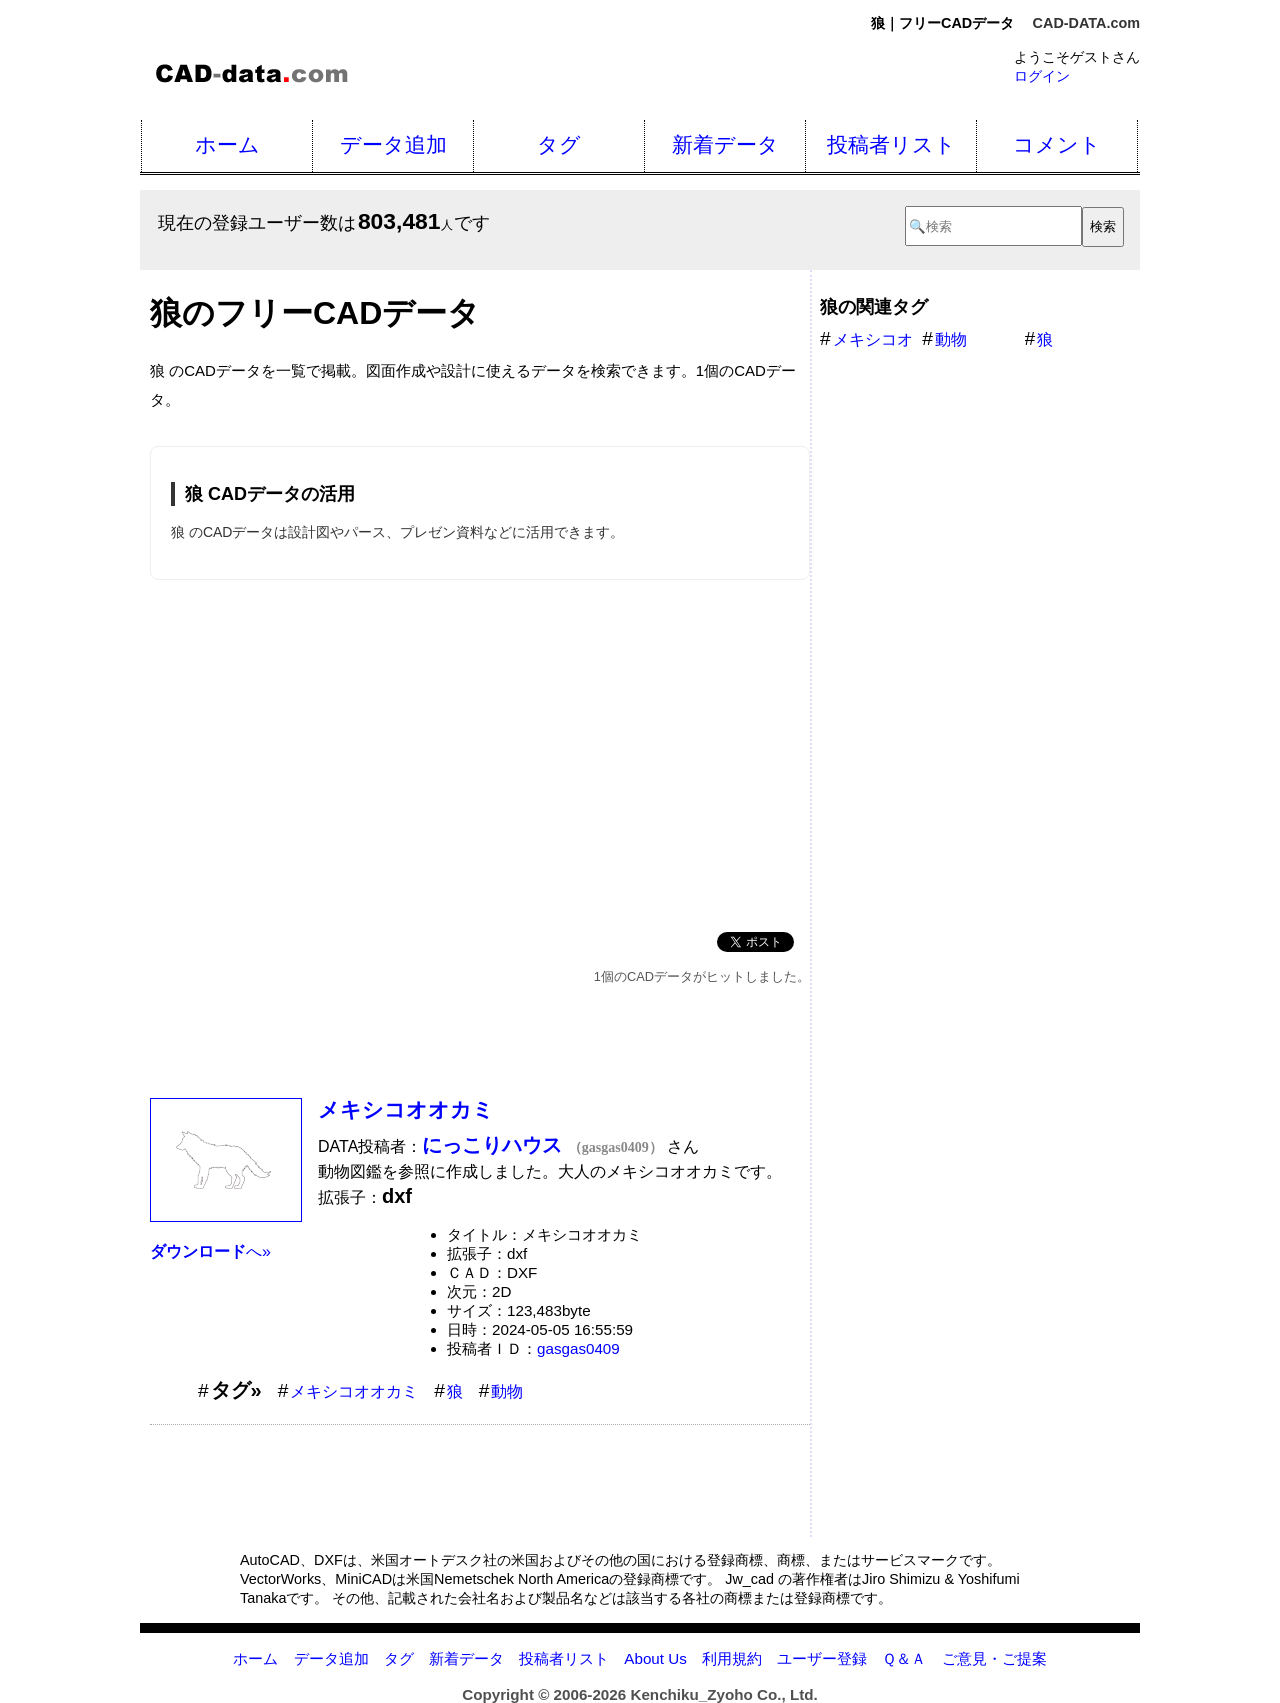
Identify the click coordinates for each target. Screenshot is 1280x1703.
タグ (559, 144)
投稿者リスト (891, 144)
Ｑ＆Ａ (904, 1658)
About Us (655, 1658)
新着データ (725, 144)
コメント (1057, 144)
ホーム (227, 144)
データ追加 (393, 144)
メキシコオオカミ (406, 1109)
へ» (210, 1251)
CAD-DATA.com (1086, 23)
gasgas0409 (578, 1348)
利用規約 (732, 1658)
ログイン (1042, 76)
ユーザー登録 (822, 1658)
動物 (507, 1391)
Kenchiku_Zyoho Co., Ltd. (723, 1694)
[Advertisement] (480, 752)
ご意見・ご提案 (994, 1658)
